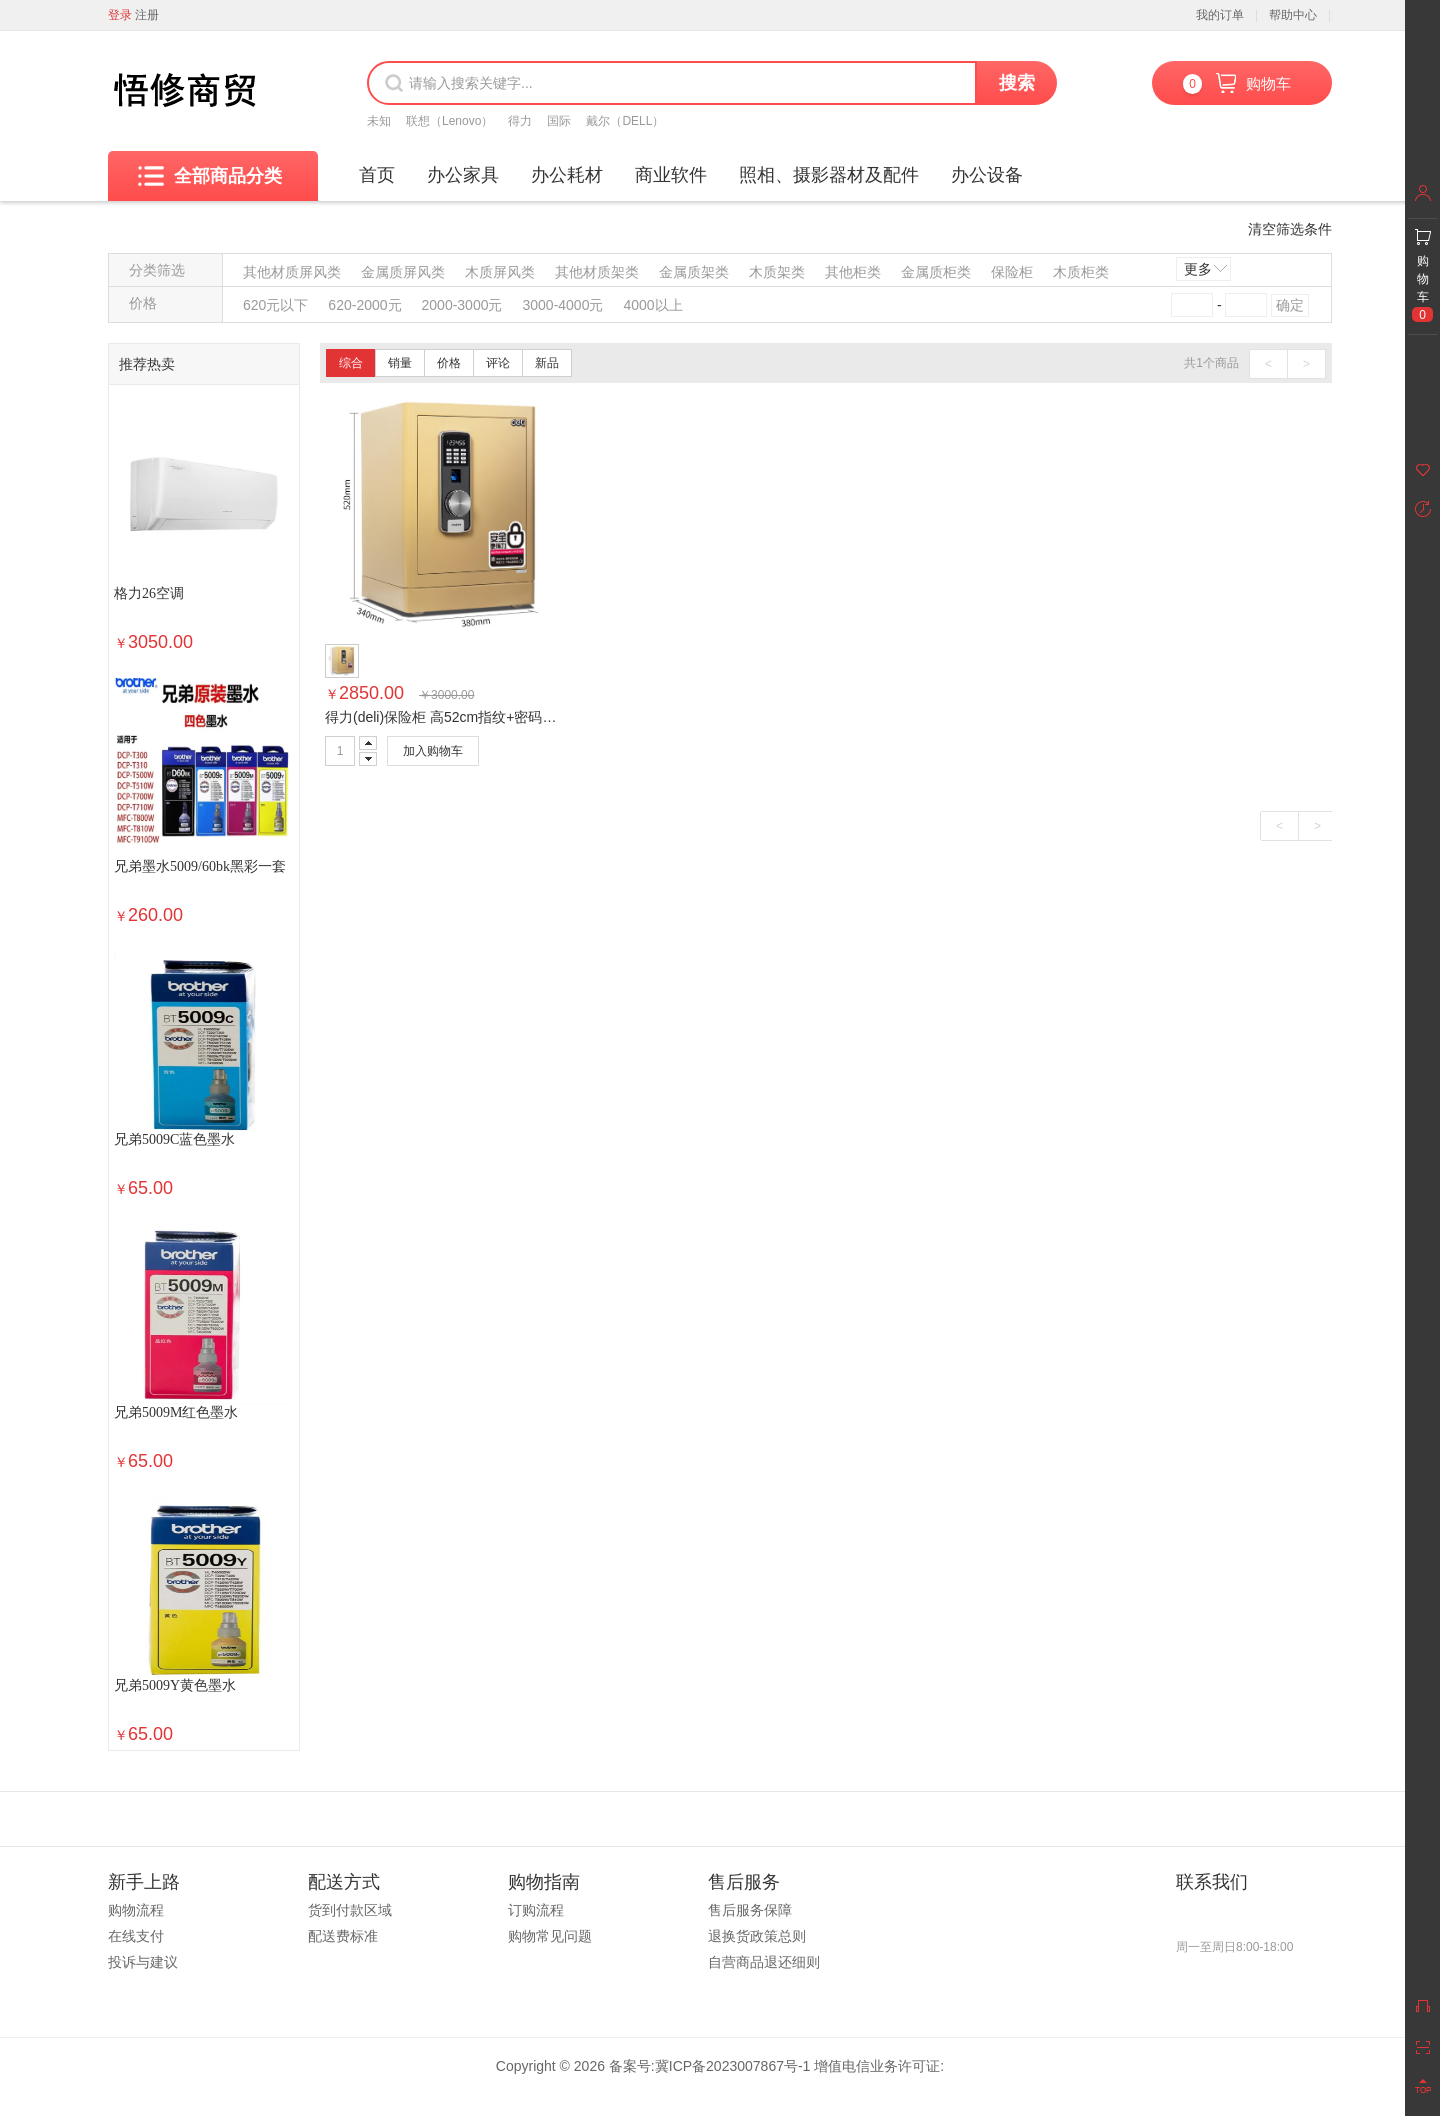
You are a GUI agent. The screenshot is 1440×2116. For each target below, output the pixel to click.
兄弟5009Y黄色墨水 (175, 1685)
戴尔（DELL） (625, 121)
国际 (559, 121)
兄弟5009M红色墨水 (176, 1412)
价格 (449, 363)
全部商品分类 (210, 176)
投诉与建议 (143, 1962)
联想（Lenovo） (449, 121)
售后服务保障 (750, 1910)
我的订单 (1220, 15)
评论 (498, 363)
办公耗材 (567, 175)
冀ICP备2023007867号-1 (733, 2066)
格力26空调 (149, 593)
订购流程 (536, 1910)
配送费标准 (343, 1936)
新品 (547, 363)
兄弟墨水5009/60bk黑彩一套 (200, 866)
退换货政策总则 (757, 1936)
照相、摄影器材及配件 (829, 175)
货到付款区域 (350, 1910)
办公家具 (463, 175)
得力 (520, 121)
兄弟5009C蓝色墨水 (174, 1139)
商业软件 (671, 175)
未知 (379, 121)
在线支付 (136, 1936)
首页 (377, 175)
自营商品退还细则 (764, 1962)
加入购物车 (433, 751)
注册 (147, 15)
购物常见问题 (550, 1936)
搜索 (1017, 83)
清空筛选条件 (1290, 229)
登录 (120, 15)
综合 (351, 363)
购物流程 (136, 1910)
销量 (400, 363)
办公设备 (987, 175)
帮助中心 (1293, 15)
